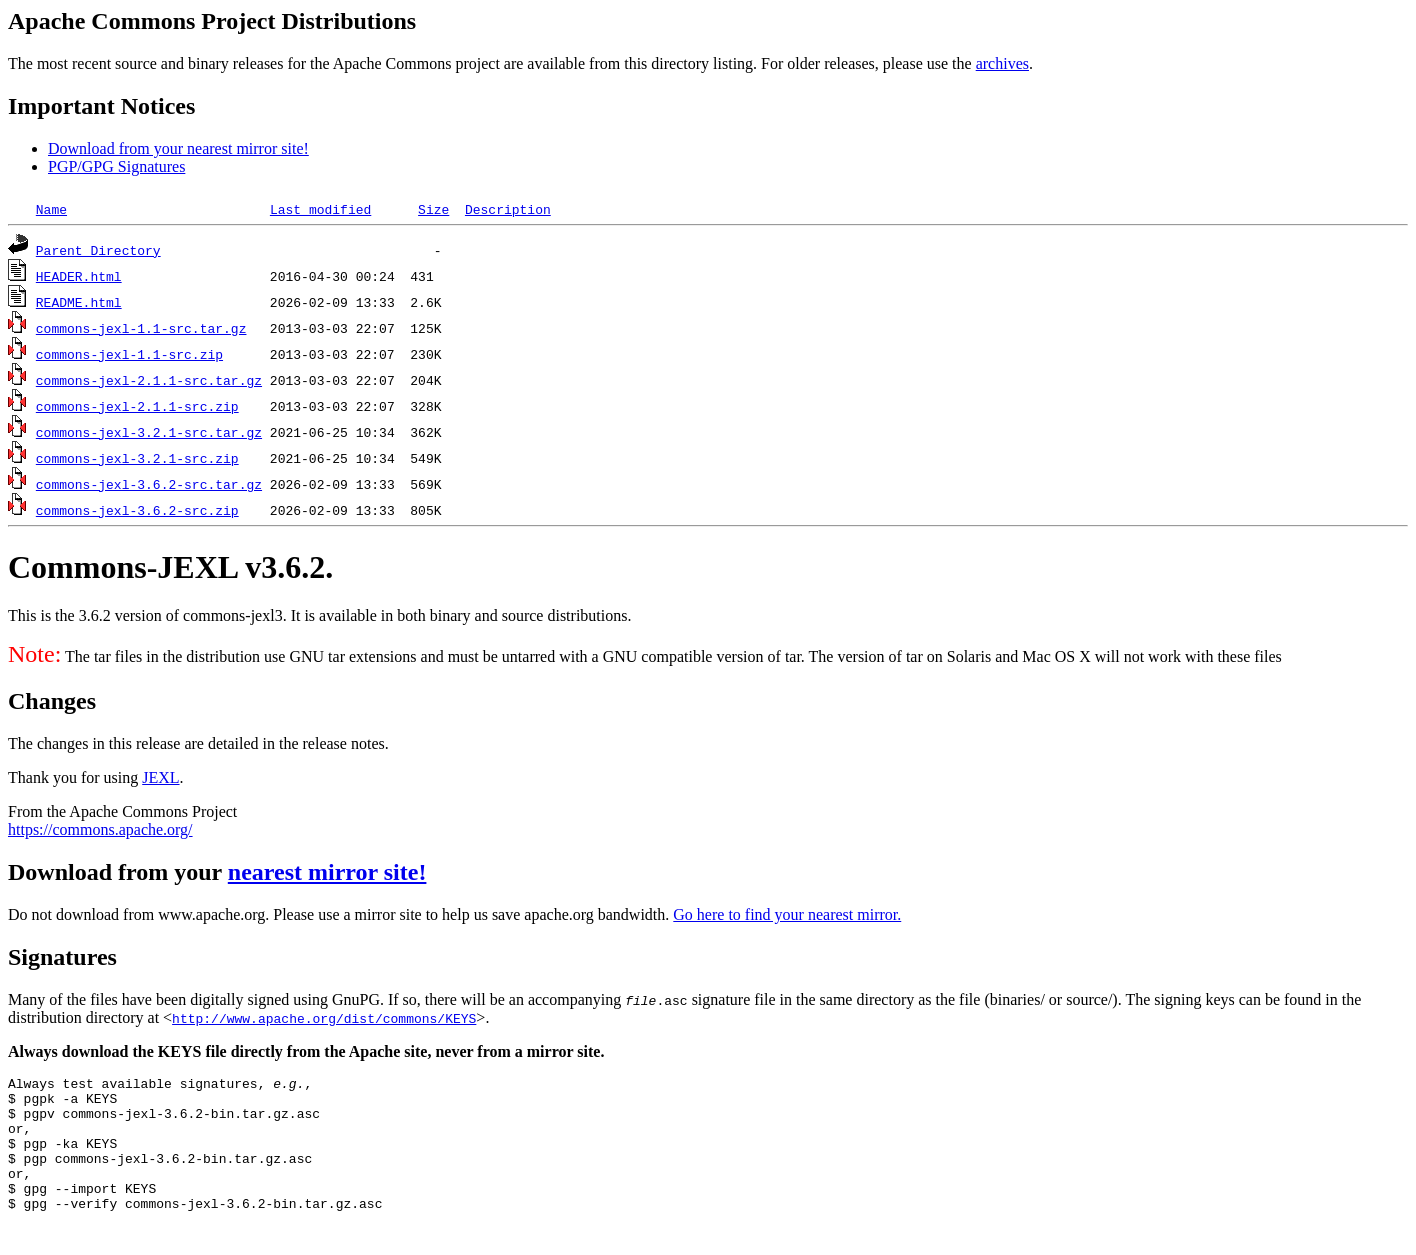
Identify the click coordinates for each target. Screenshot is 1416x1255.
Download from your (118, 872)
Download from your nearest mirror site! (178, 148)
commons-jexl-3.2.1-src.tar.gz (149, 432)
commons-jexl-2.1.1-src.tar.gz (149, 380)
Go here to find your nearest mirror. (787, 914)
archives (1002, 63)
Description (508, 209)
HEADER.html (79, 276)
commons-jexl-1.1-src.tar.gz (141, 328)
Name (51, 209)
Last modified (320, 209)
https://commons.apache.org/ (100, 829)
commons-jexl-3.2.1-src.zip (137, 458)
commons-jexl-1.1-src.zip (129, 354)
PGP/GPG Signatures (116, 166)
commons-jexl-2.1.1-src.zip (137, 406)
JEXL (160, 777)
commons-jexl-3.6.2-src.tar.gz (149, 484)
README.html (79, 302)
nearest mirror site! (327, 872)
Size (433, 209)
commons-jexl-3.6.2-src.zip (137, 510)
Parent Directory (98, 250)
